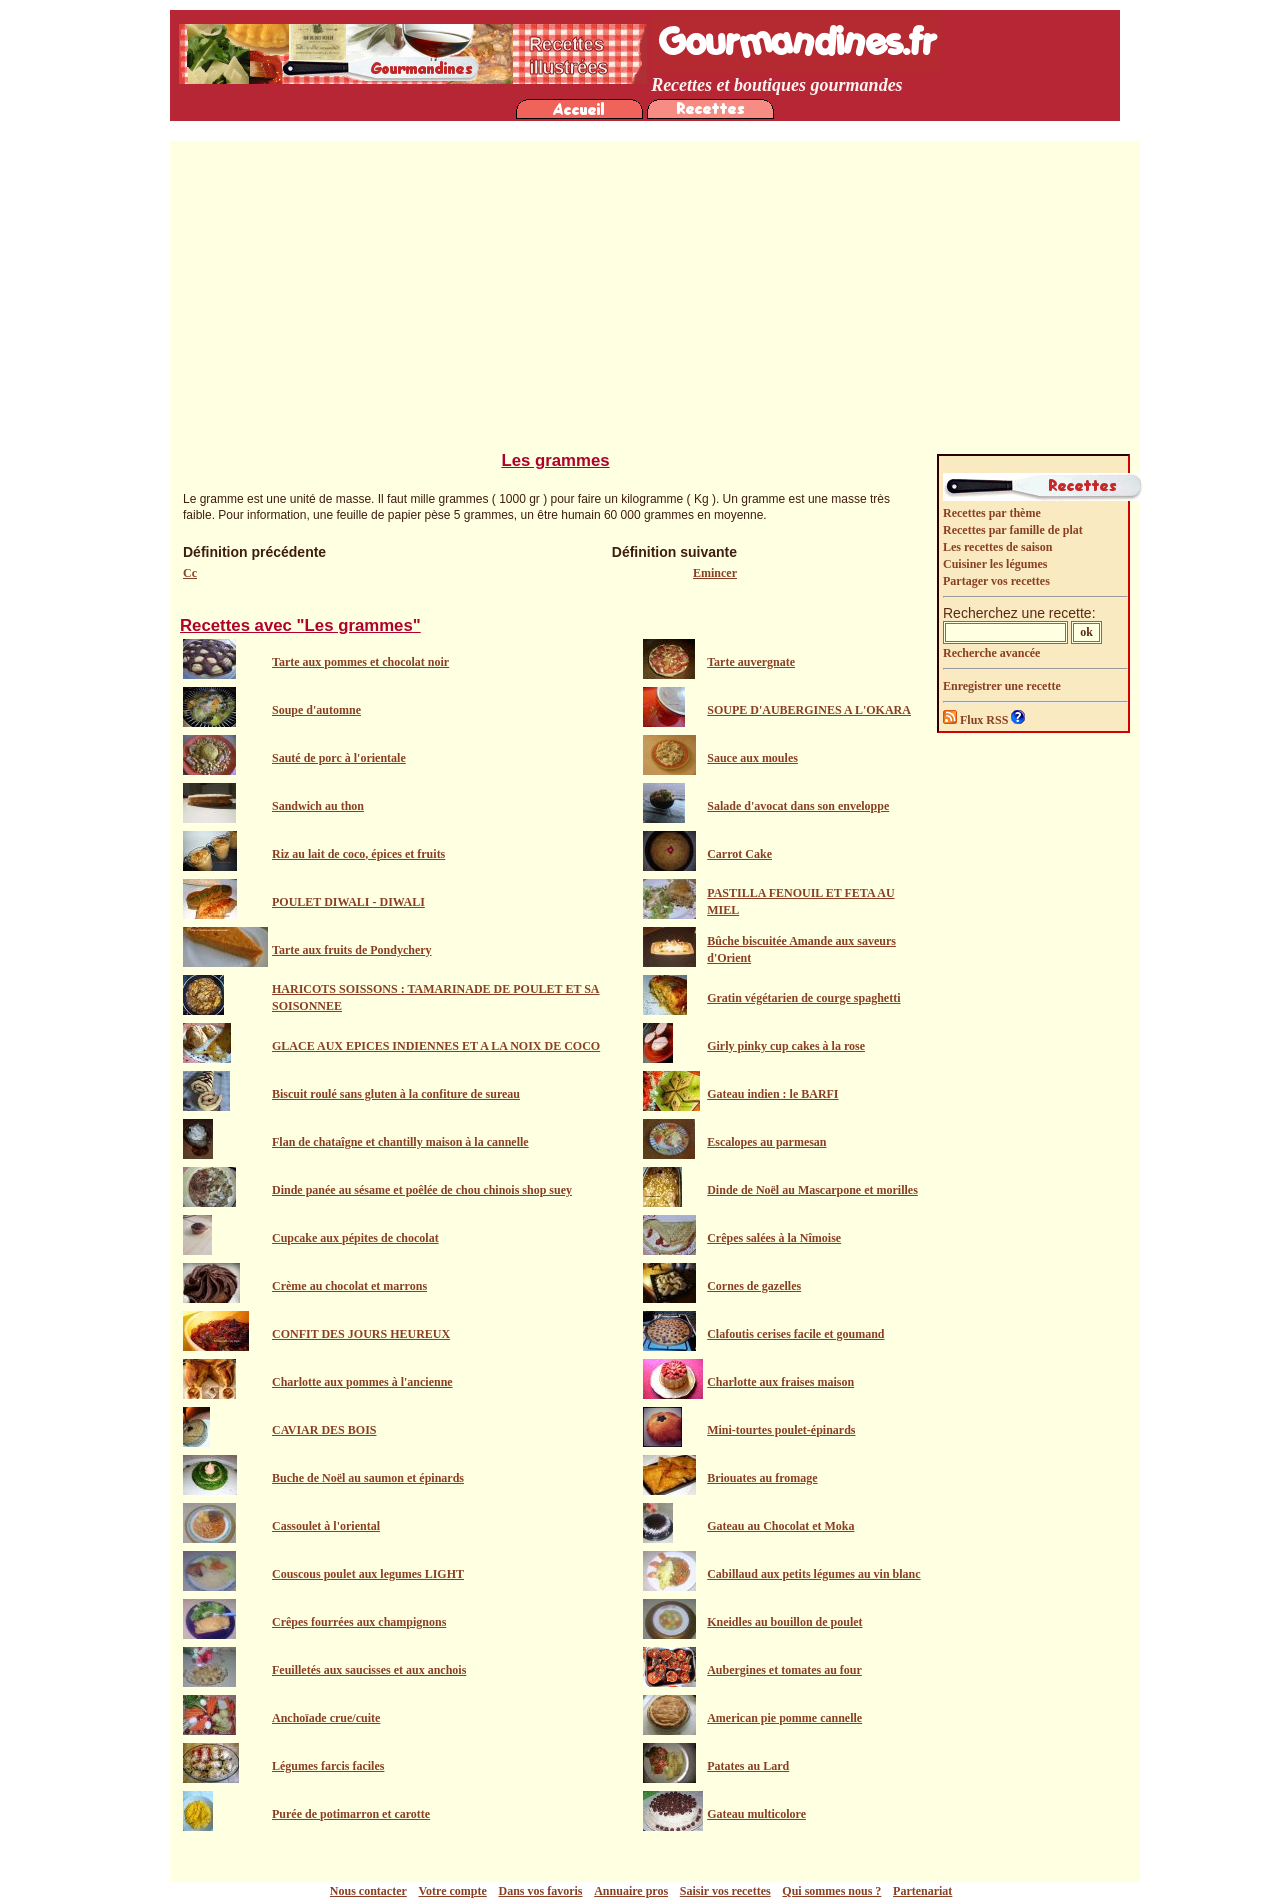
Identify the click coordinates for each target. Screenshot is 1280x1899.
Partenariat (922, 1891)
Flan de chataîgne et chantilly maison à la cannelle (400, 1142)
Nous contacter (368, 1891)
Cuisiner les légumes (995, 564)
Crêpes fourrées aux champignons (359, 1622)
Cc (190, 573)
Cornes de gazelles (754, 1286)
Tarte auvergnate (751, 662)
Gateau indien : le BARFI (772, 1094)
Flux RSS (977, 720)
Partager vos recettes (996, 581)
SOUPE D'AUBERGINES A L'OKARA (809, 710)
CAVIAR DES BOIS (324, 1430)
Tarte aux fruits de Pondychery (352, 950)
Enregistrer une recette (1002, 686)
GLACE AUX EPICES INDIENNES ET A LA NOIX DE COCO (436, 1046)
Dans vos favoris (541, 1891)
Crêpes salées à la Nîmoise (774, 1238)
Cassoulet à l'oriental (326, 1526)
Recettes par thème (992, 513)
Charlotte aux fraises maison (780, 1382)
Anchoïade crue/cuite (326, 1718)
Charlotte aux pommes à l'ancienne (362, 1382)
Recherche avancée (991, 653)
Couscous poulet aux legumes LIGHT (368, 1574)
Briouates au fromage (762, 1478)
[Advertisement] (655, 301)
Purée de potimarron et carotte (351, 1814)
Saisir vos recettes (725, 1891)
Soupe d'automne (316, 710)
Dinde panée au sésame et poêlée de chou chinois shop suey (422, 1190)
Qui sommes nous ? (831, 1891)
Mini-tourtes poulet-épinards (781, 1430)
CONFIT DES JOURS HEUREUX (361, 1334)
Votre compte (453, 1891)
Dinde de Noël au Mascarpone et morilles (812, 1190)
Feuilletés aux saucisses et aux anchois (369, 1670)
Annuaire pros (631, 1891)
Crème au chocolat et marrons (349, 1286)
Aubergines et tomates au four (784, 1670)
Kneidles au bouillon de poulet (784, 1622)
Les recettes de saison (997, 547)
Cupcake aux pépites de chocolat (355, 1238)
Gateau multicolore (756, 1814)
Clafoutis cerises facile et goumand (795, 1334)
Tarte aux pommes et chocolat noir (360, 662)
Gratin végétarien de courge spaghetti (803, 998)
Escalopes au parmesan (766, 1142)
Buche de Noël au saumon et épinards (368, 1478)
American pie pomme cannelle (784, 1718)
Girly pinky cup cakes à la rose (786, 1046)
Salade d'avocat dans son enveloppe (798, 806)
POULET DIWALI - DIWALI (348, 902)
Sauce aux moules (752, 758)
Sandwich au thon (318, 806)
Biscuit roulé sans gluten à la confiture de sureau (396, 1094)
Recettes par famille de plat (1013, 530)
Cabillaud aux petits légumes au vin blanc (813, 1574)
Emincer (715, 573)
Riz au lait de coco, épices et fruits (358, 854)
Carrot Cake (739, 854)
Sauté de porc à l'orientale (339, 758)
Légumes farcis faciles (328, 1766)
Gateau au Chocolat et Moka (780, 1526)
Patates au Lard (748, 1766)
